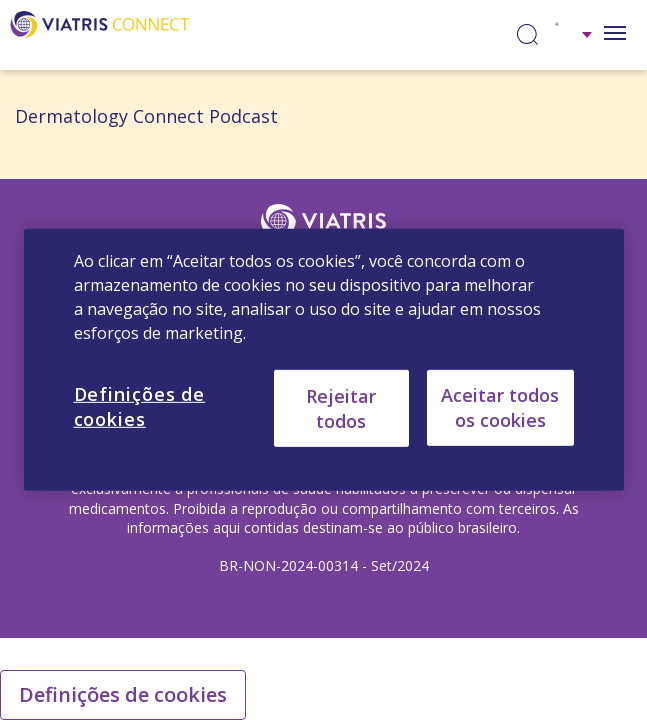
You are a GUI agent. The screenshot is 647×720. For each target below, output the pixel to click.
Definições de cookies (123, 694)
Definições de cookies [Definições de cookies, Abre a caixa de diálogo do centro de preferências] (140, 406)
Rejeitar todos (341, 407)
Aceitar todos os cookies (500, 407)
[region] (324, 360)
